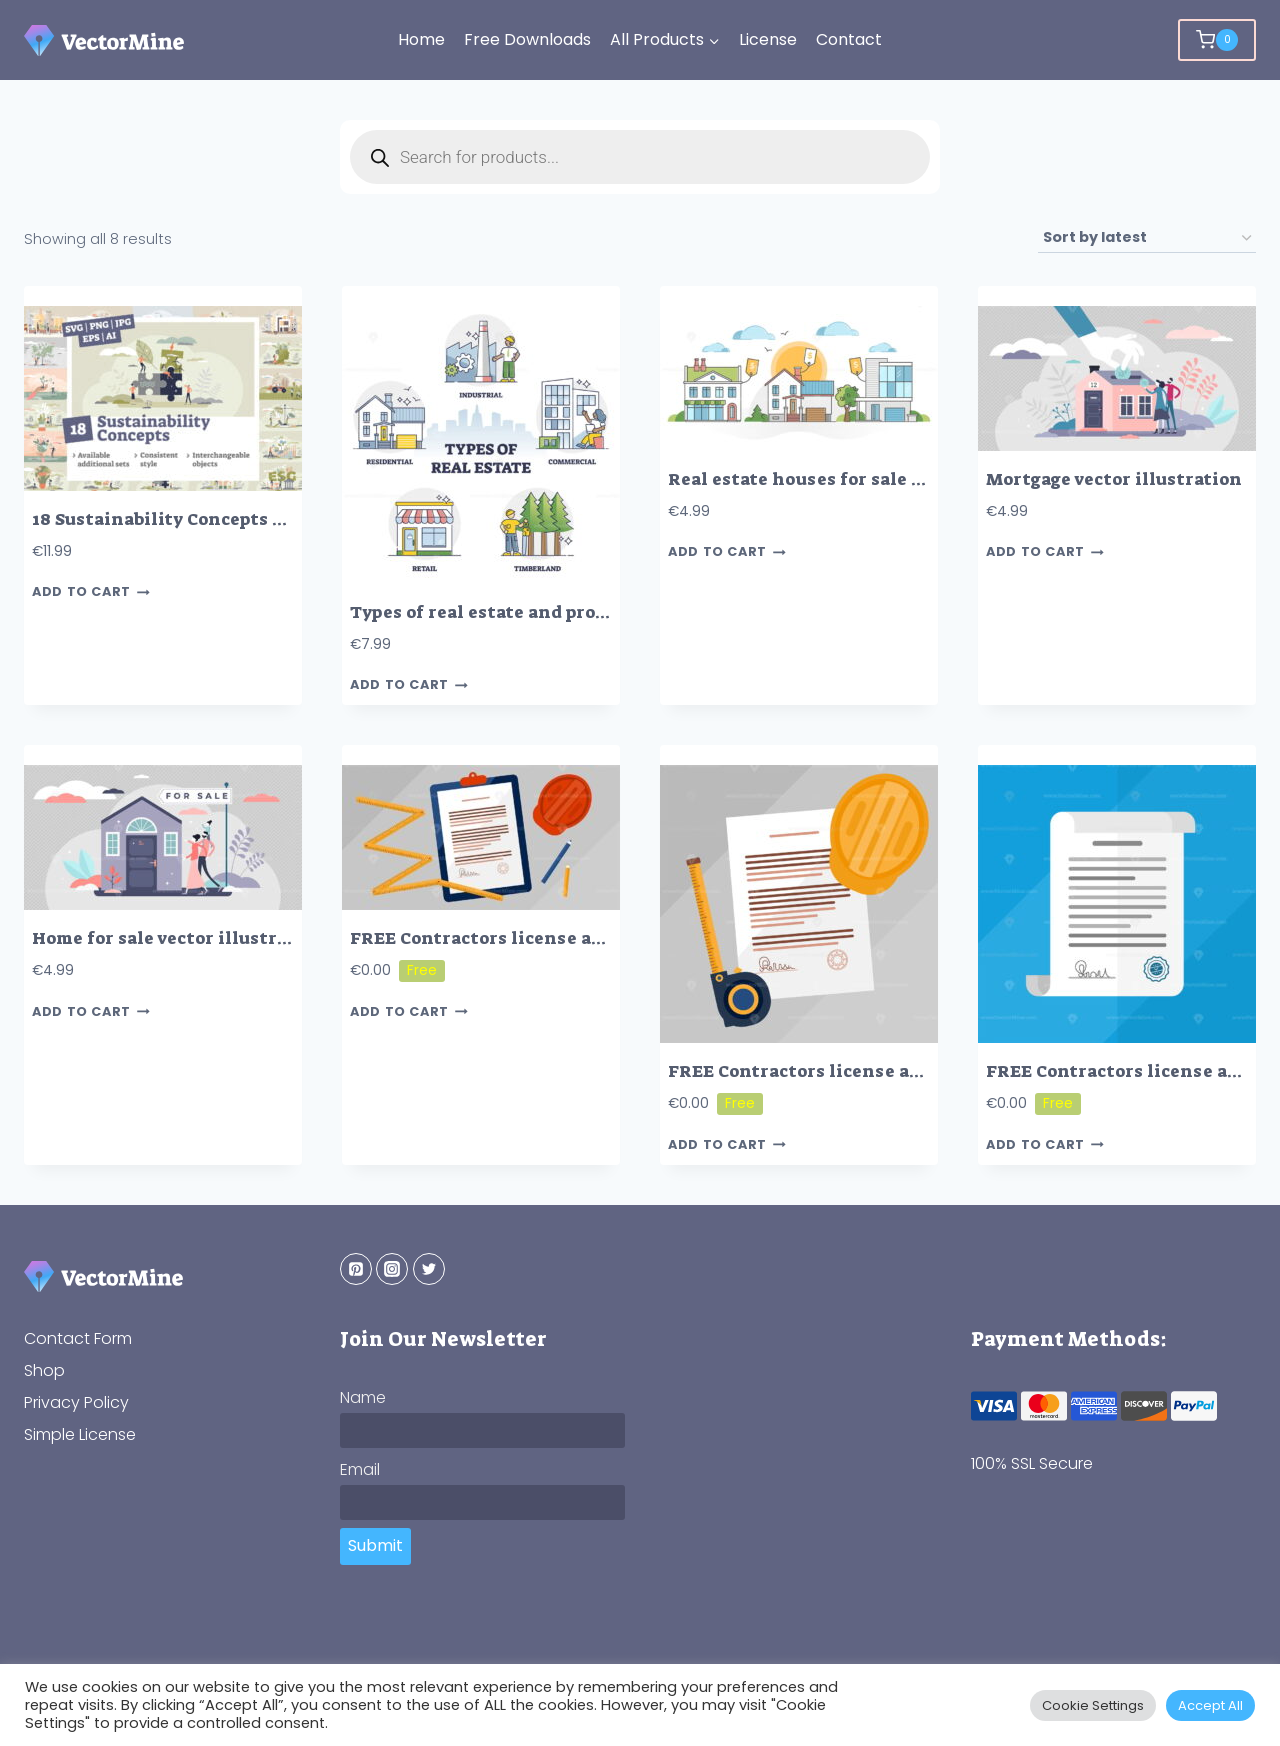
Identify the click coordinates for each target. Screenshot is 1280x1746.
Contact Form (78, 1338)
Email (360, 1469)
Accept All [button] (1210, 1705)
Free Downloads (527, 39)
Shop (44, 1370)
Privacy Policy (76, 1402)
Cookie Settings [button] (1093, 1705)
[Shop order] (1147, 238)
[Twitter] (429, 1269)
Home (421, 39)
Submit (375, 1545)
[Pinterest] (356, 1269)
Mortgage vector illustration (1114, 479)
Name (363, 1397)
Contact (849, 39)
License (768, 39)
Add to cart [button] (91, 592)
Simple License (80, 1434)
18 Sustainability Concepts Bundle (184, 519)
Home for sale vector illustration (178, 938)
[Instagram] (392, 1269)
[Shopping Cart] (1217, 40)
